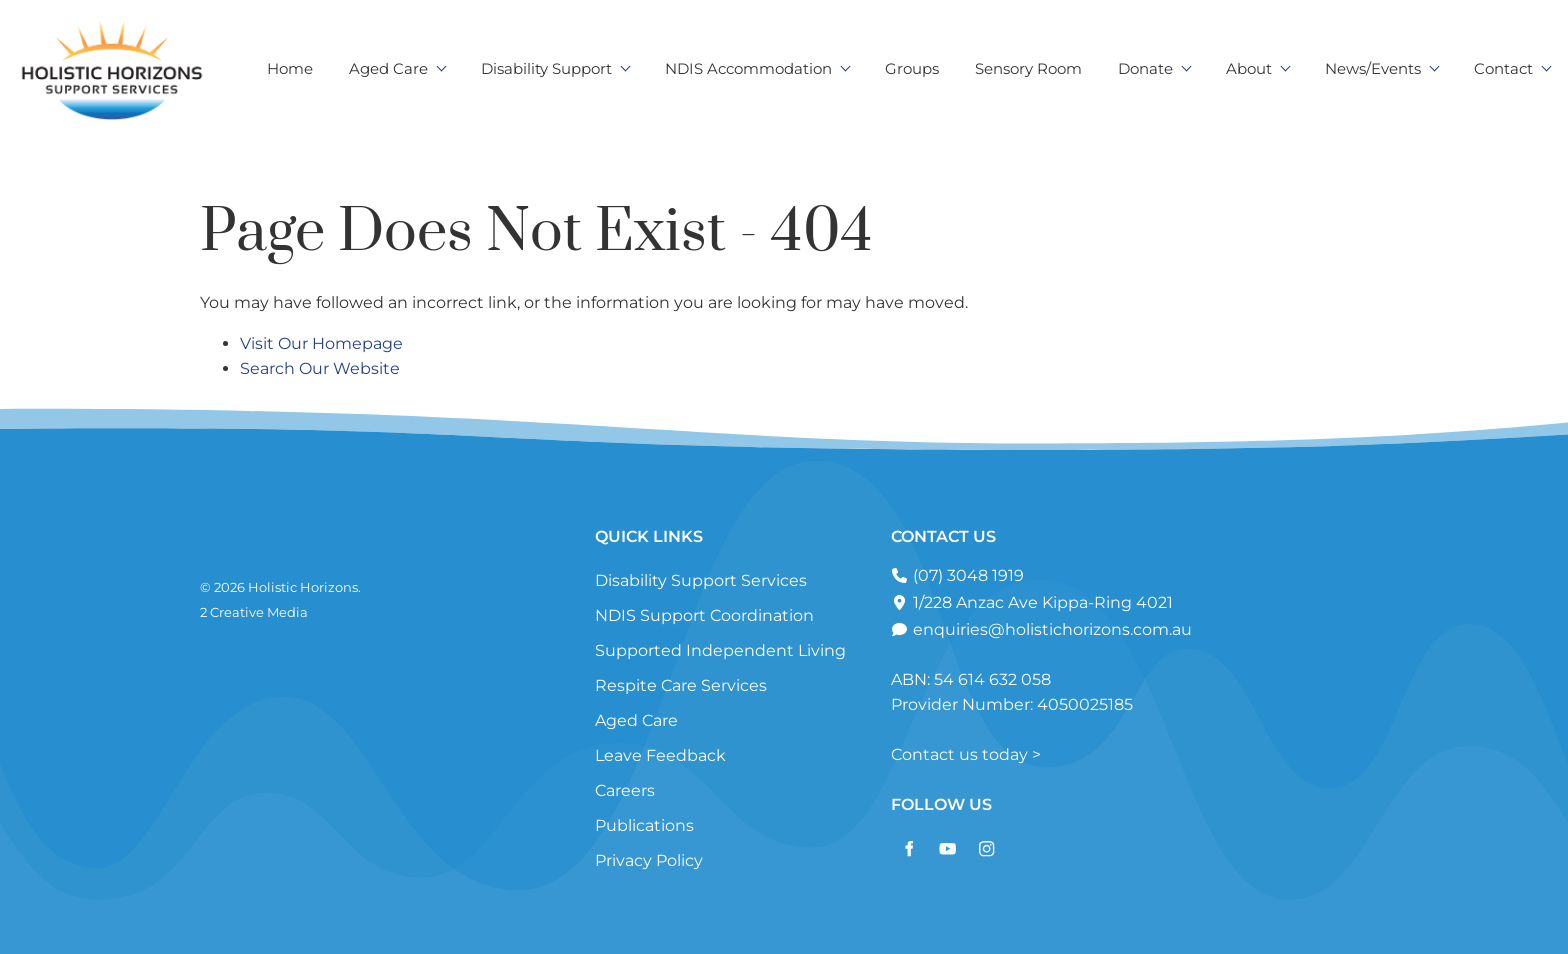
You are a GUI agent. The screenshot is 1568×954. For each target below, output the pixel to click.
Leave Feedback (660, 755)
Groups (912, 68)
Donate (1145, 68)
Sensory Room (1028, 68)
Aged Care (388, 68)
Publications (644, 825)
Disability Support (546, 68)
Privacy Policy (649, 860)
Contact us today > (966, 754)
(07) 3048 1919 (966, 575)
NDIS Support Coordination (704, 615)
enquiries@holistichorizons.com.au (1050, 629)
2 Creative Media (254, 612)
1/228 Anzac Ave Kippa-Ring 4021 (1041, 602)
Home (290, 68)
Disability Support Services (701, 580)
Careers (625, 790)
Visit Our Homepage (321, 343)
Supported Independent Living (720, 650)
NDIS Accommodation (748, 68)
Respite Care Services (681, 685)
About (1249, 68)
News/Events (1373, 68)
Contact (1503, 68)
